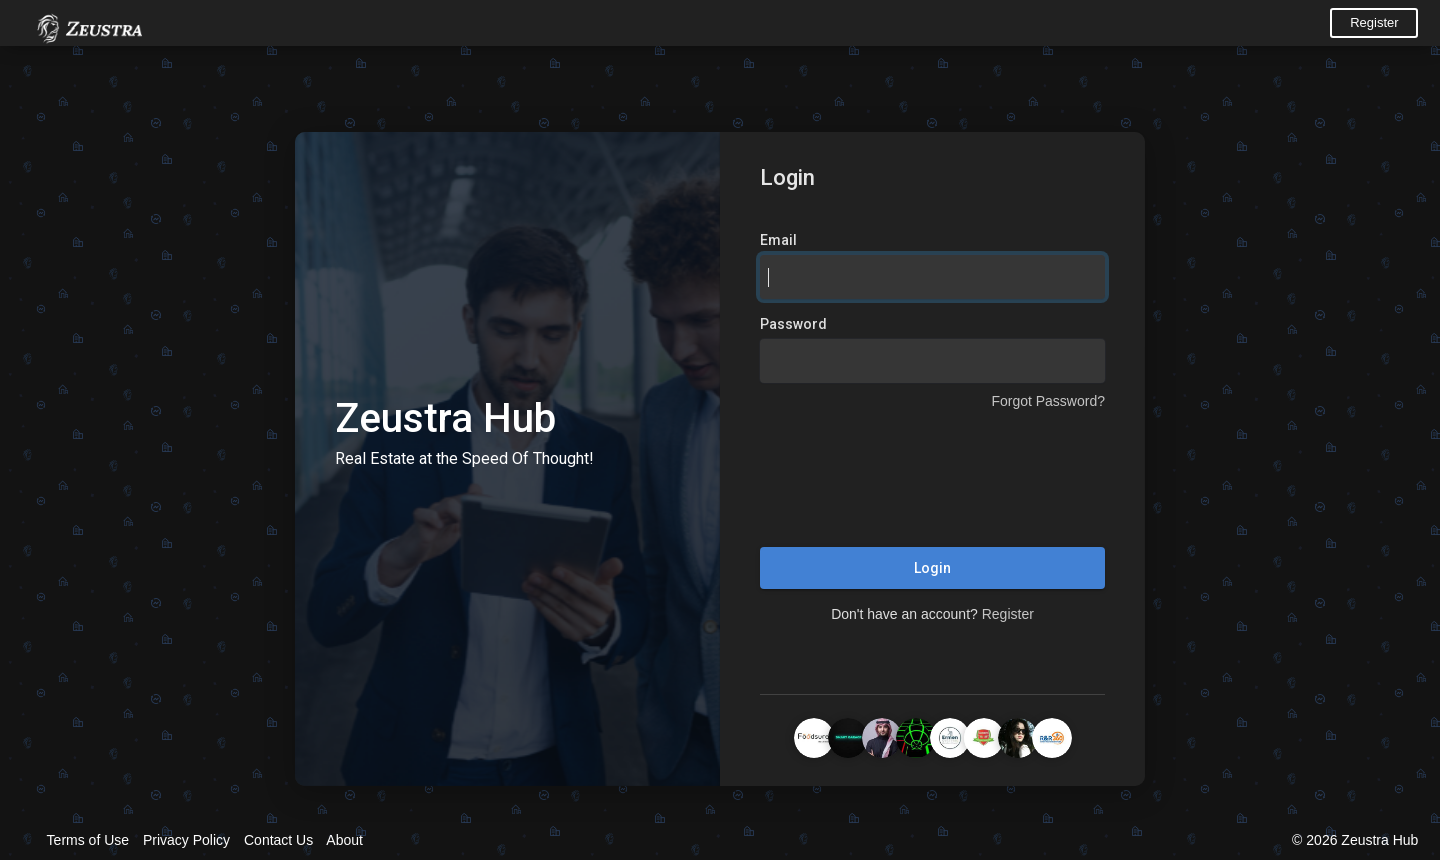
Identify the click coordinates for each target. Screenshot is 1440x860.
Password (793, 324)
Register (1374, 22)
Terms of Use (88, 840)
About (344, 840)
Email (778, 240)
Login (932, 568)
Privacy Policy (186, 840)
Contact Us (278, 840)
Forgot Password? (1048, 401)
